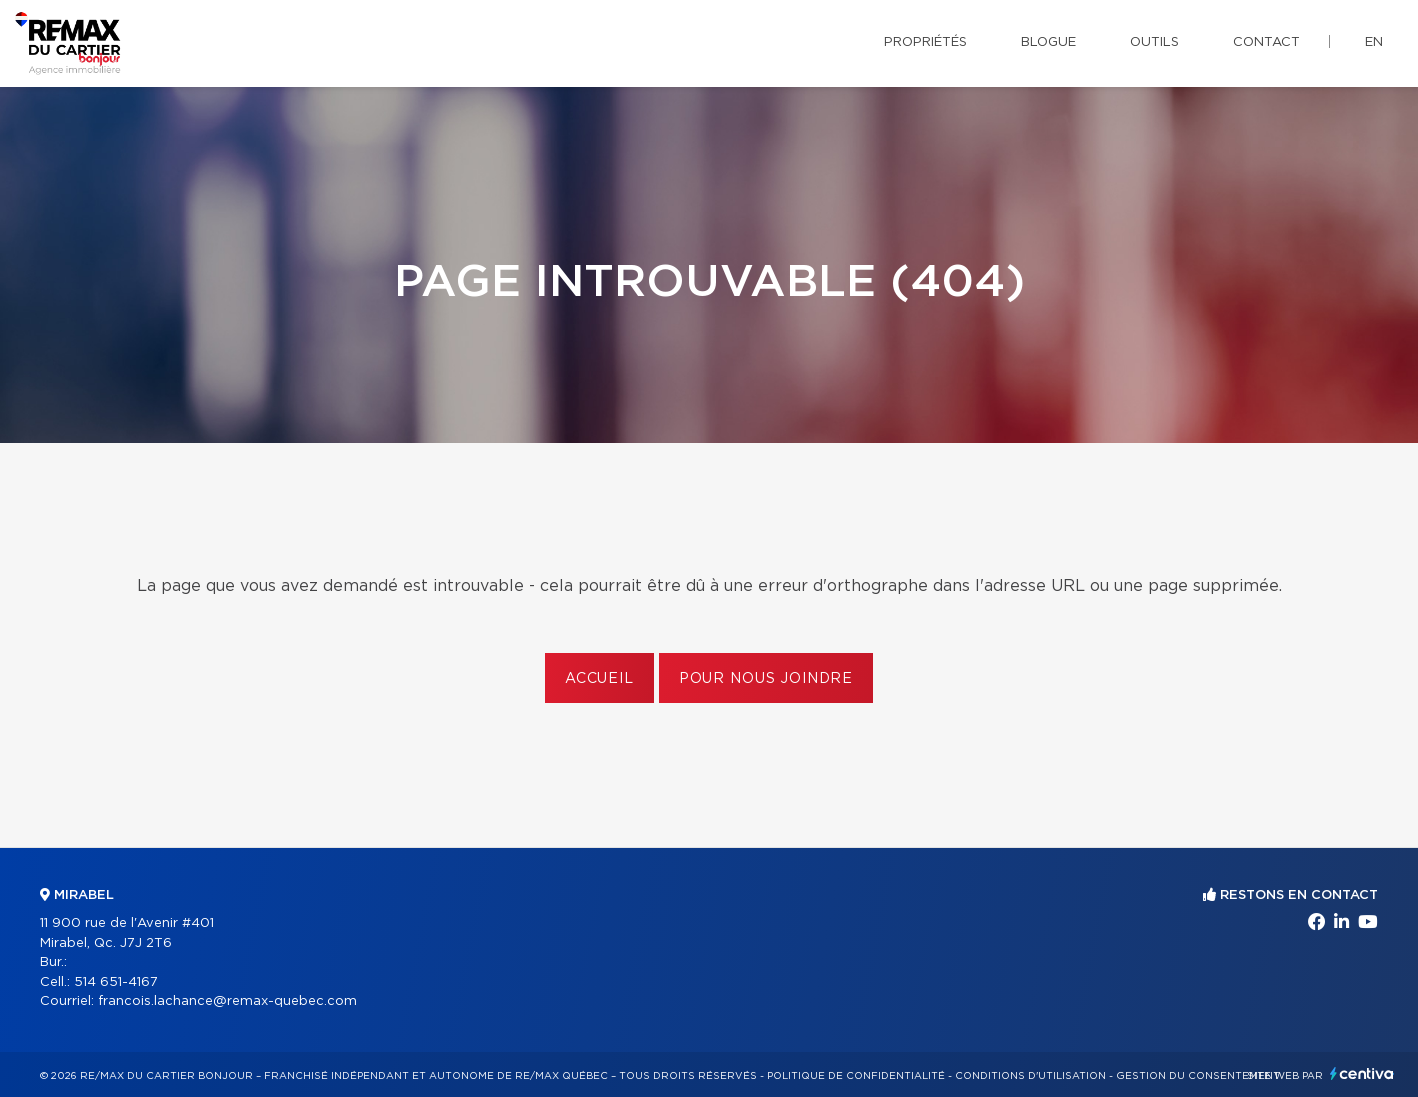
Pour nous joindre (766, 679)
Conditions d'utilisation (1030, 1076)
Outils (1154, 42)
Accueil (599, 679)
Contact (1266, 42)
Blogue (1048, 42)
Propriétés (925, 42)
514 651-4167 (116, 982)
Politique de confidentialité (856, 1076)
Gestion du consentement (1198, 1076)
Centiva (1362, 1073)
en (1374, 42)
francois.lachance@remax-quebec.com (227, 1001)
